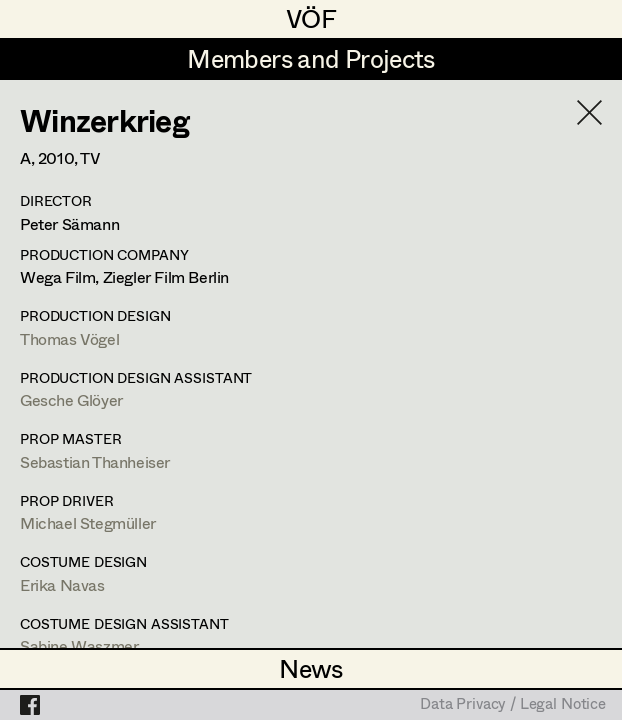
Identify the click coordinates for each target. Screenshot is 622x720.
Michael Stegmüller (88, 522)
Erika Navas (62, 584)
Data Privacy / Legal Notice (513, 705)
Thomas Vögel (69, 338)
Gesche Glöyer (71, 399)
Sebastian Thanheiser (95, 461)
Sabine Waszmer (79, 645)
